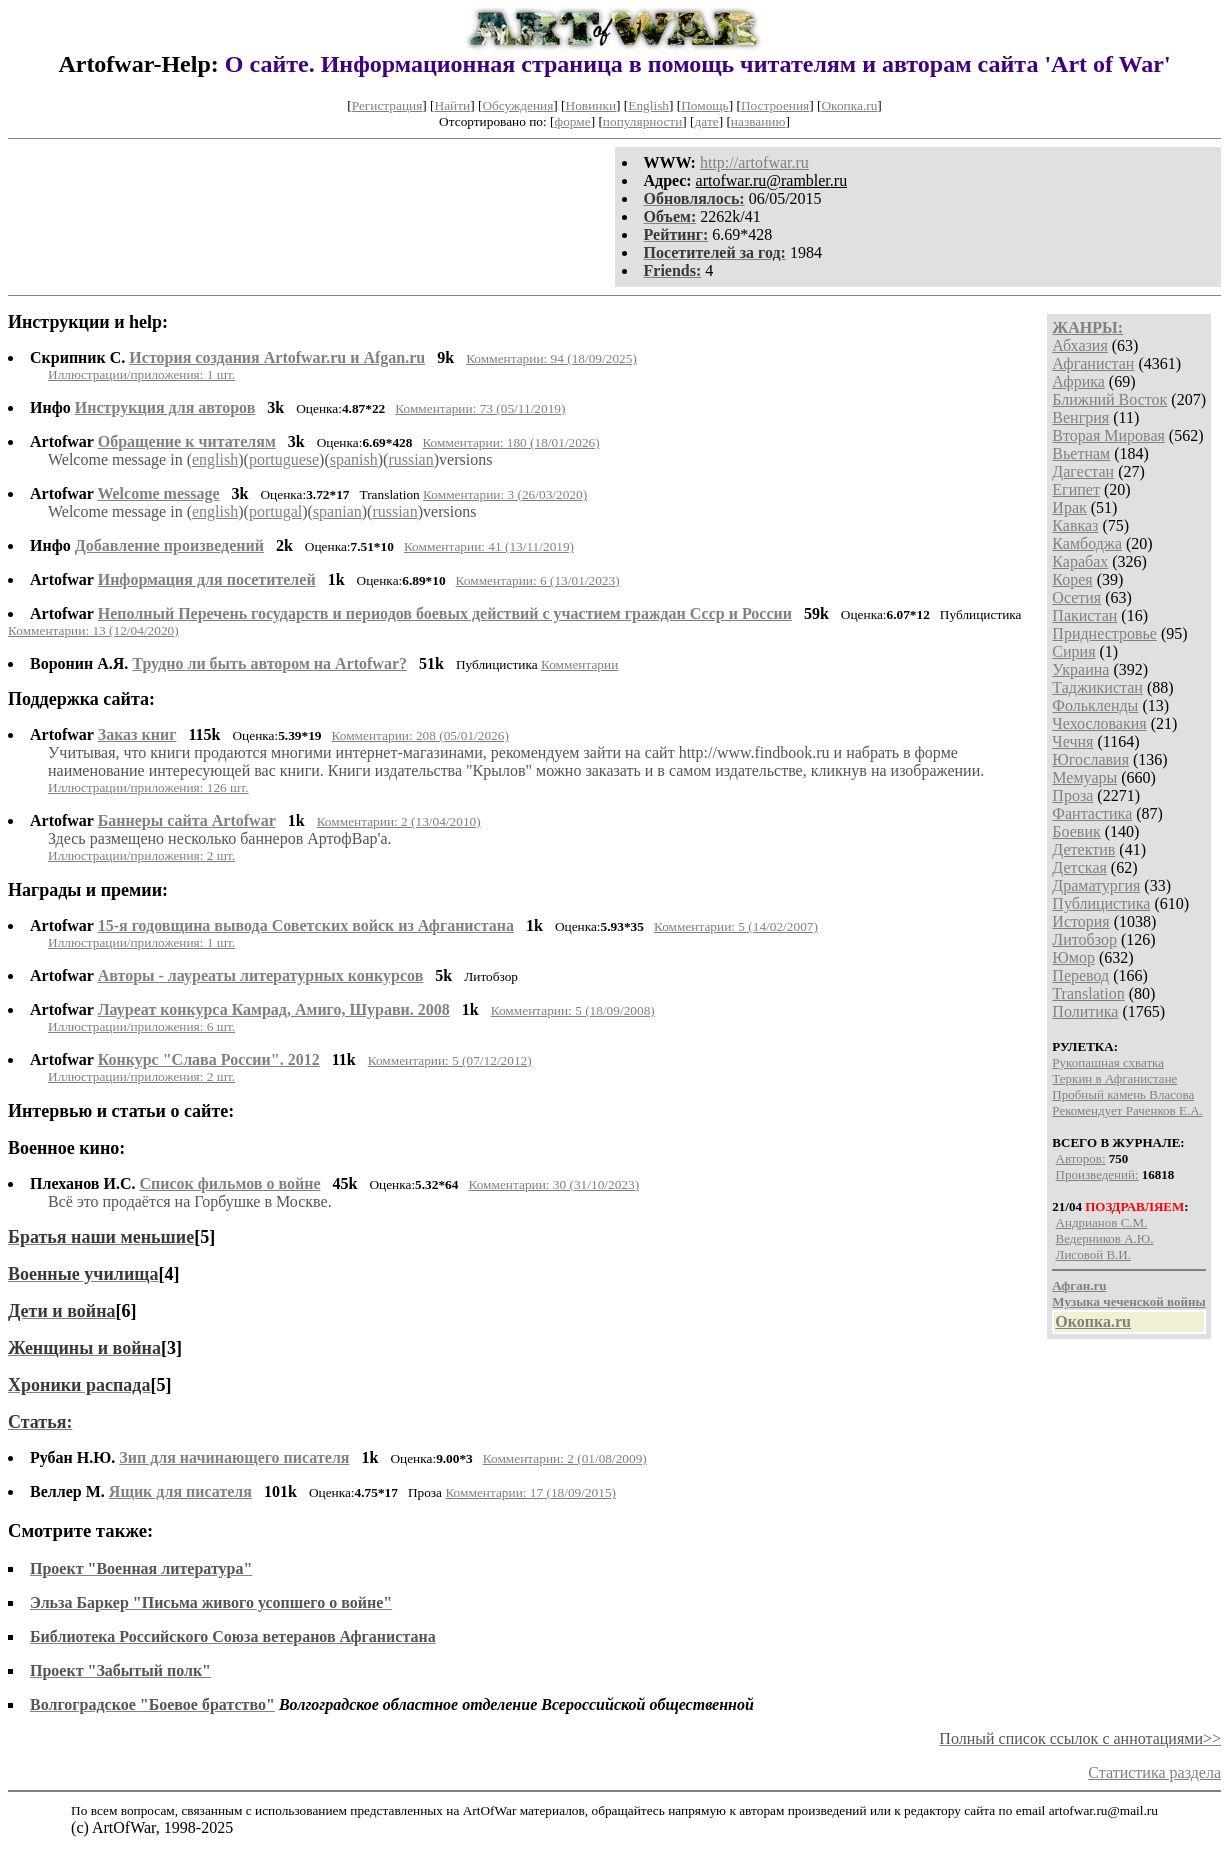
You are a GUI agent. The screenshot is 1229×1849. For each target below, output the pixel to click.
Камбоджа (1087, 543)
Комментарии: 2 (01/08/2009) (565, 1458)
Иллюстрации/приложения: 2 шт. (141, 855)
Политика (1085, 1011)
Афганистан (1093, 363)
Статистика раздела (1154, 1772)
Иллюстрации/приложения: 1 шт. (141, 374)
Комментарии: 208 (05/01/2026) (420, 735)
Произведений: (1097, 1174)
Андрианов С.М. (1102, 1222)
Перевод (1080, 975)
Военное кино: (66, 1148)
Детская (1079, 867)
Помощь (704, 105)
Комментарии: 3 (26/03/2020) (505, 494)
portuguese (284, 459)
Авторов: (1081, 1158)
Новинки (591, 105)
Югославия (1090, 759)
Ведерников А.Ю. (1105, 1238)
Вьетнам (1081, 453)
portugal (275, 511)
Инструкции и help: (88, 322)
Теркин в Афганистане (1114, 1078)
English (648, 105)
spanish (354, 459)
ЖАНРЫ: (1087, 327)
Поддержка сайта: (81, 699)
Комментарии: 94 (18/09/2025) (551, 358)
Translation (1088, 993)
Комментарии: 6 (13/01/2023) (538, 580)
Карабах (1080, 561)
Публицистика (1101, 903)
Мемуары (1084, 777)
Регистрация (387, 105)
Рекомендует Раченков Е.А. (1127, 1110)
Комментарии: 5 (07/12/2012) (450, 1060)
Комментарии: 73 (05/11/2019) (480, 408)
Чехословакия (1099, 723)
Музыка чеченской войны (1128, 1301)
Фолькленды (1095, 705)
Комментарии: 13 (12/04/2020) (93, 630)
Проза (1072, 795)
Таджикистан (1097, 687)
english (215, 459)
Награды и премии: (88, 890)
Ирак (1069, 507)
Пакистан (1084, 615)
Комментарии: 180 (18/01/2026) (510, 442)
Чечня (1072, 741)
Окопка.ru (849, 105)
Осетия (1076, 597)
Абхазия (1079, 345)
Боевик (1076, 831)
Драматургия (1096, 885)
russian (410, 459)
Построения (775, 105)
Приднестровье (1104, 633)
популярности (642, 121)
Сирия (1073, 651)
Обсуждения (517, 105)
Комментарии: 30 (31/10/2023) (553, 1184)
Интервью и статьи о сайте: (121, 1111)
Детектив (1083, 849)
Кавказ (1075, 525)
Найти (453, 105)
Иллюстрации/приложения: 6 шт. (141, 1026)
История (1080, 921)
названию (758, 121)
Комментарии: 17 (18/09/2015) (530, 1492)
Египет (1076, 489)
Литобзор (1084, 939)
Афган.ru (1079, 1285)
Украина (1080, 669)
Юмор (1073, 957)
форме (573, 121)
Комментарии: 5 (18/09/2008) (573, 1010)
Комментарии (579, 664)
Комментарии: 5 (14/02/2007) (736, 926)
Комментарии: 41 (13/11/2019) (489, 546)
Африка (1078, 381)
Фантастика (1092, 813)
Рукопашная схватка (1108, 1062)
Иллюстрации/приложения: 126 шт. (148, 787)
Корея (1072, 579)
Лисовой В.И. (1093, 1254)
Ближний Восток (1109, 399)
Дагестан (1083, 471)
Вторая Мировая (1108, 435)
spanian (337, 511)
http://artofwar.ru (754, 162)
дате (707, 121)
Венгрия (1080, 417)
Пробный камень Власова (1123, 1094)
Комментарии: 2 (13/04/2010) (399, 821)
